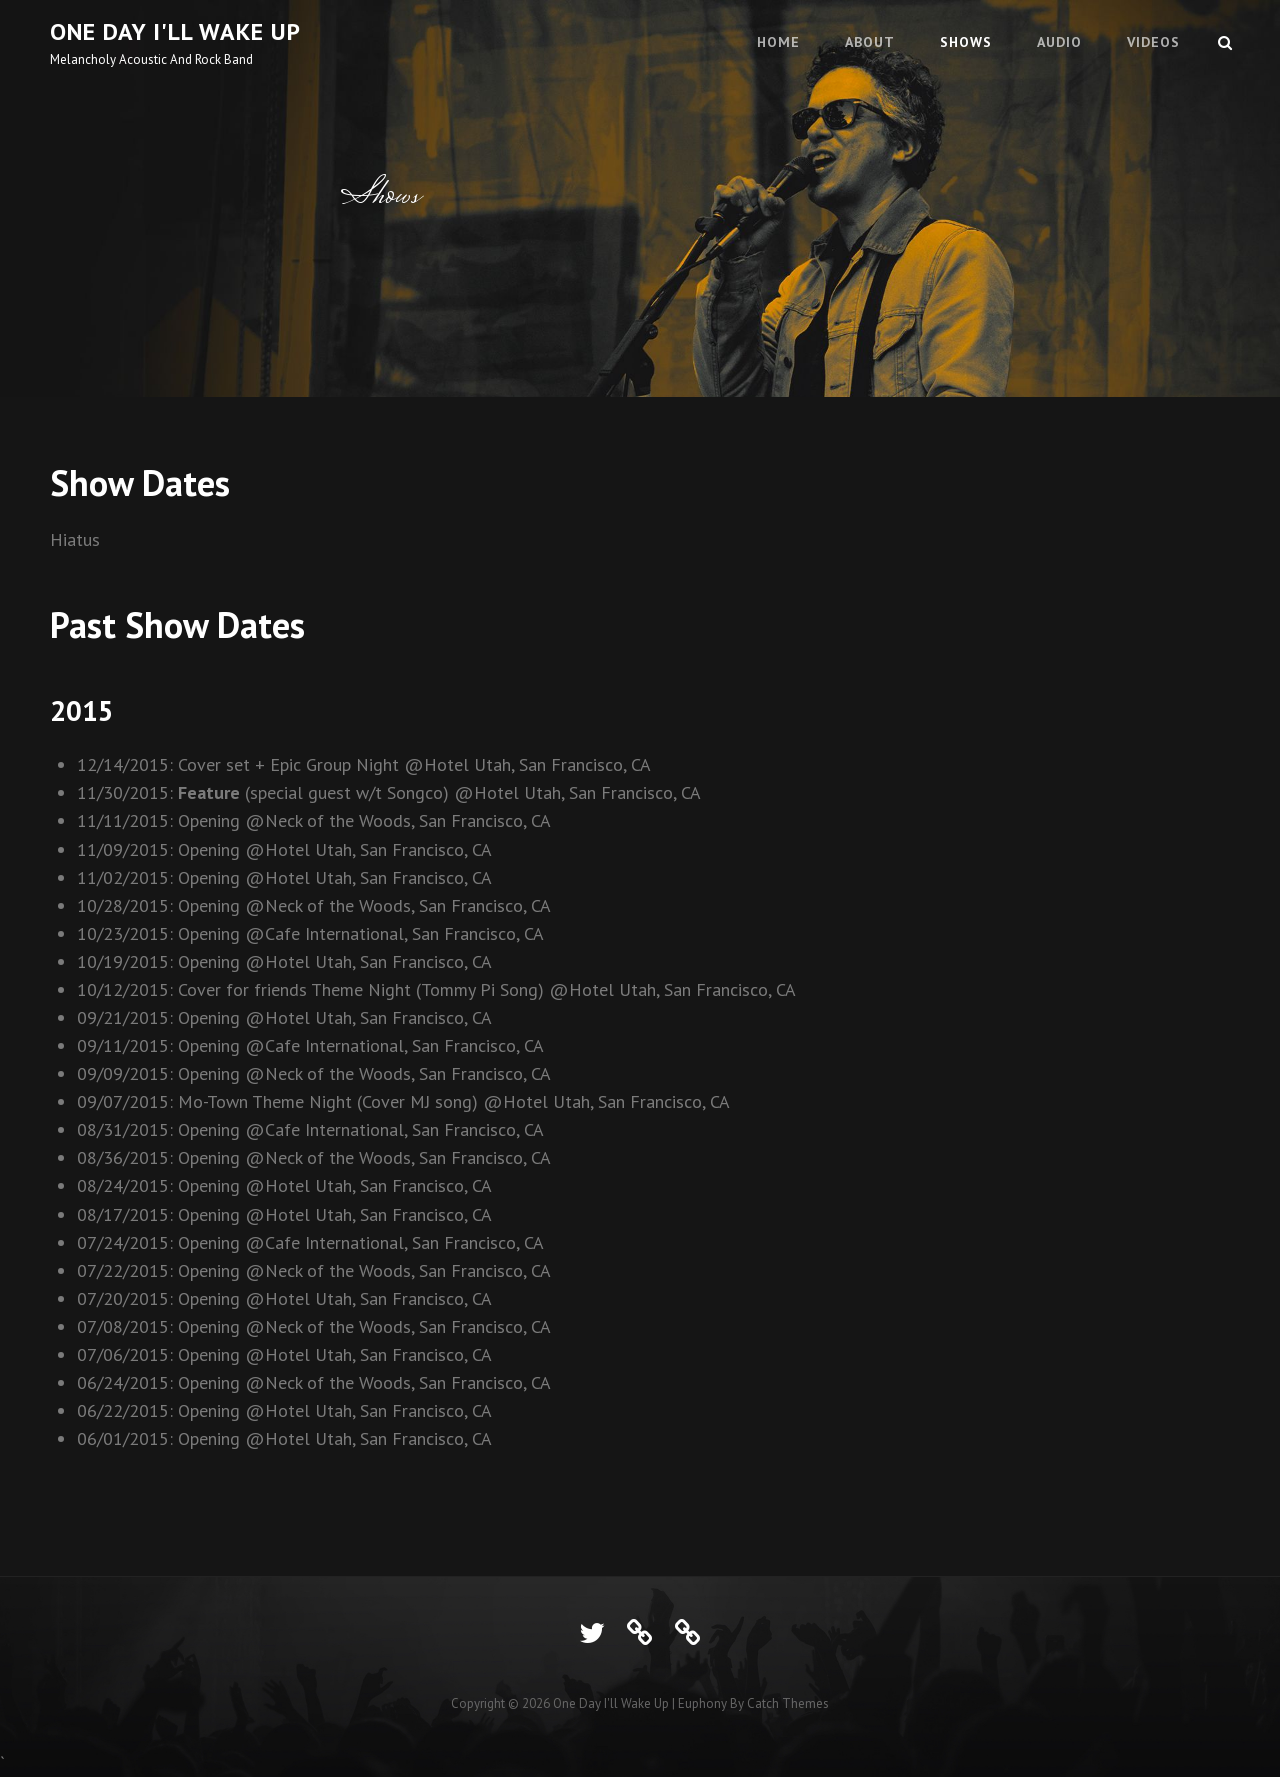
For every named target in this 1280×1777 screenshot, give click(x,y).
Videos (1153, 42)
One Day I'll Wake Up (175, 31)
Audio (1059, 42)
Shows (966, 42)
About (870, 42)
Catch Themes (788, 1703)
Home (778, 42)
